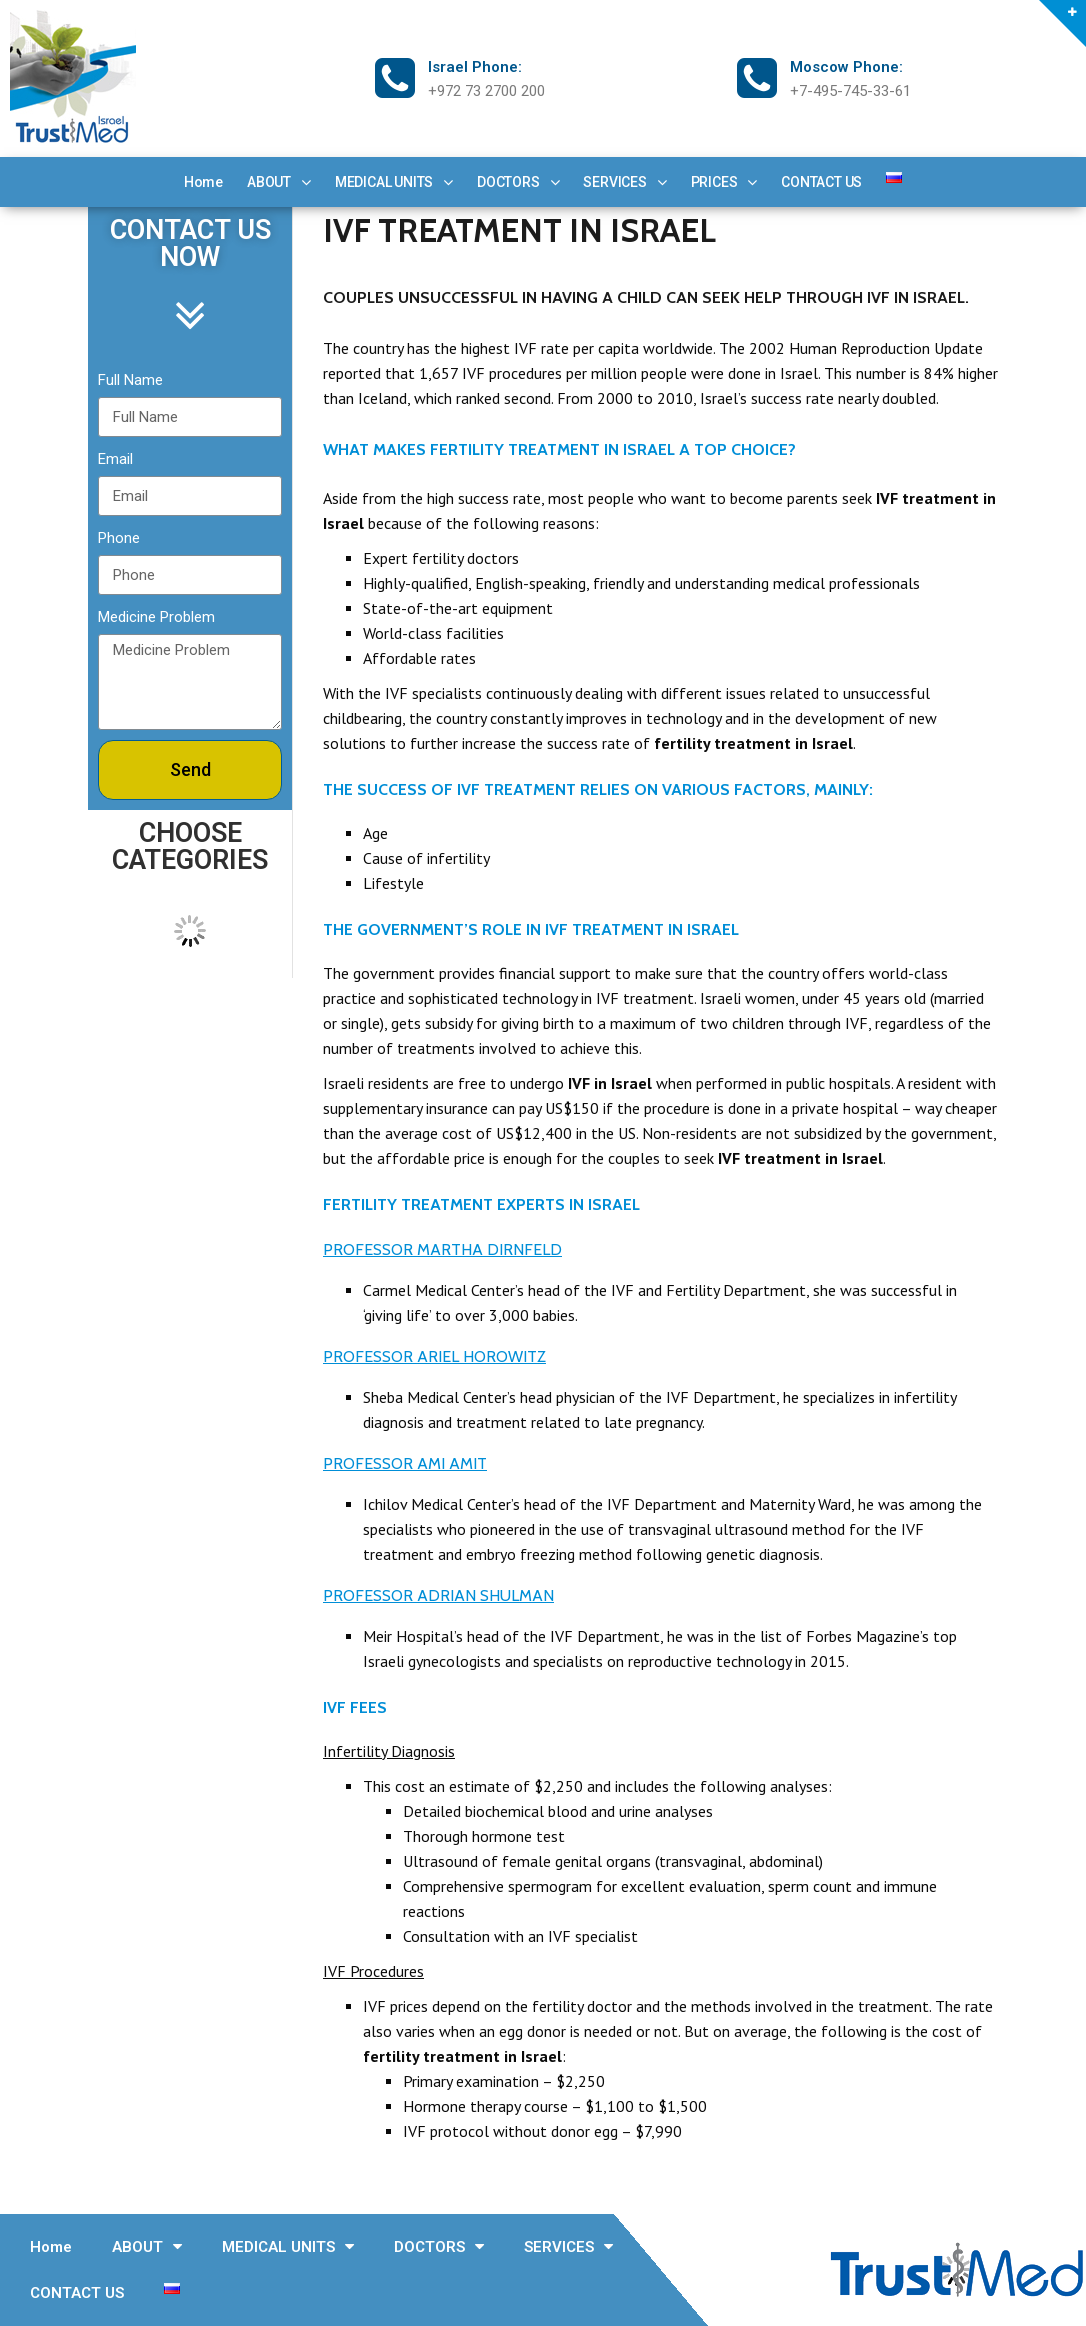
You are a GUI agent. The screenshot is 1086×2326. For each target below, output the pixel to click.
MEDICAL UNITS (394, 182)
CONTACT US (821, 182)
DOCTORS (518, 182)
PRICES (724, 182)
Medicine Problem (156, 617)
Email (115, 459)
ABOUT (279, 182)
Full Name (130, 380)
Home (203, 182)
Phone (119, 538)
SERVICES (624, 182)
